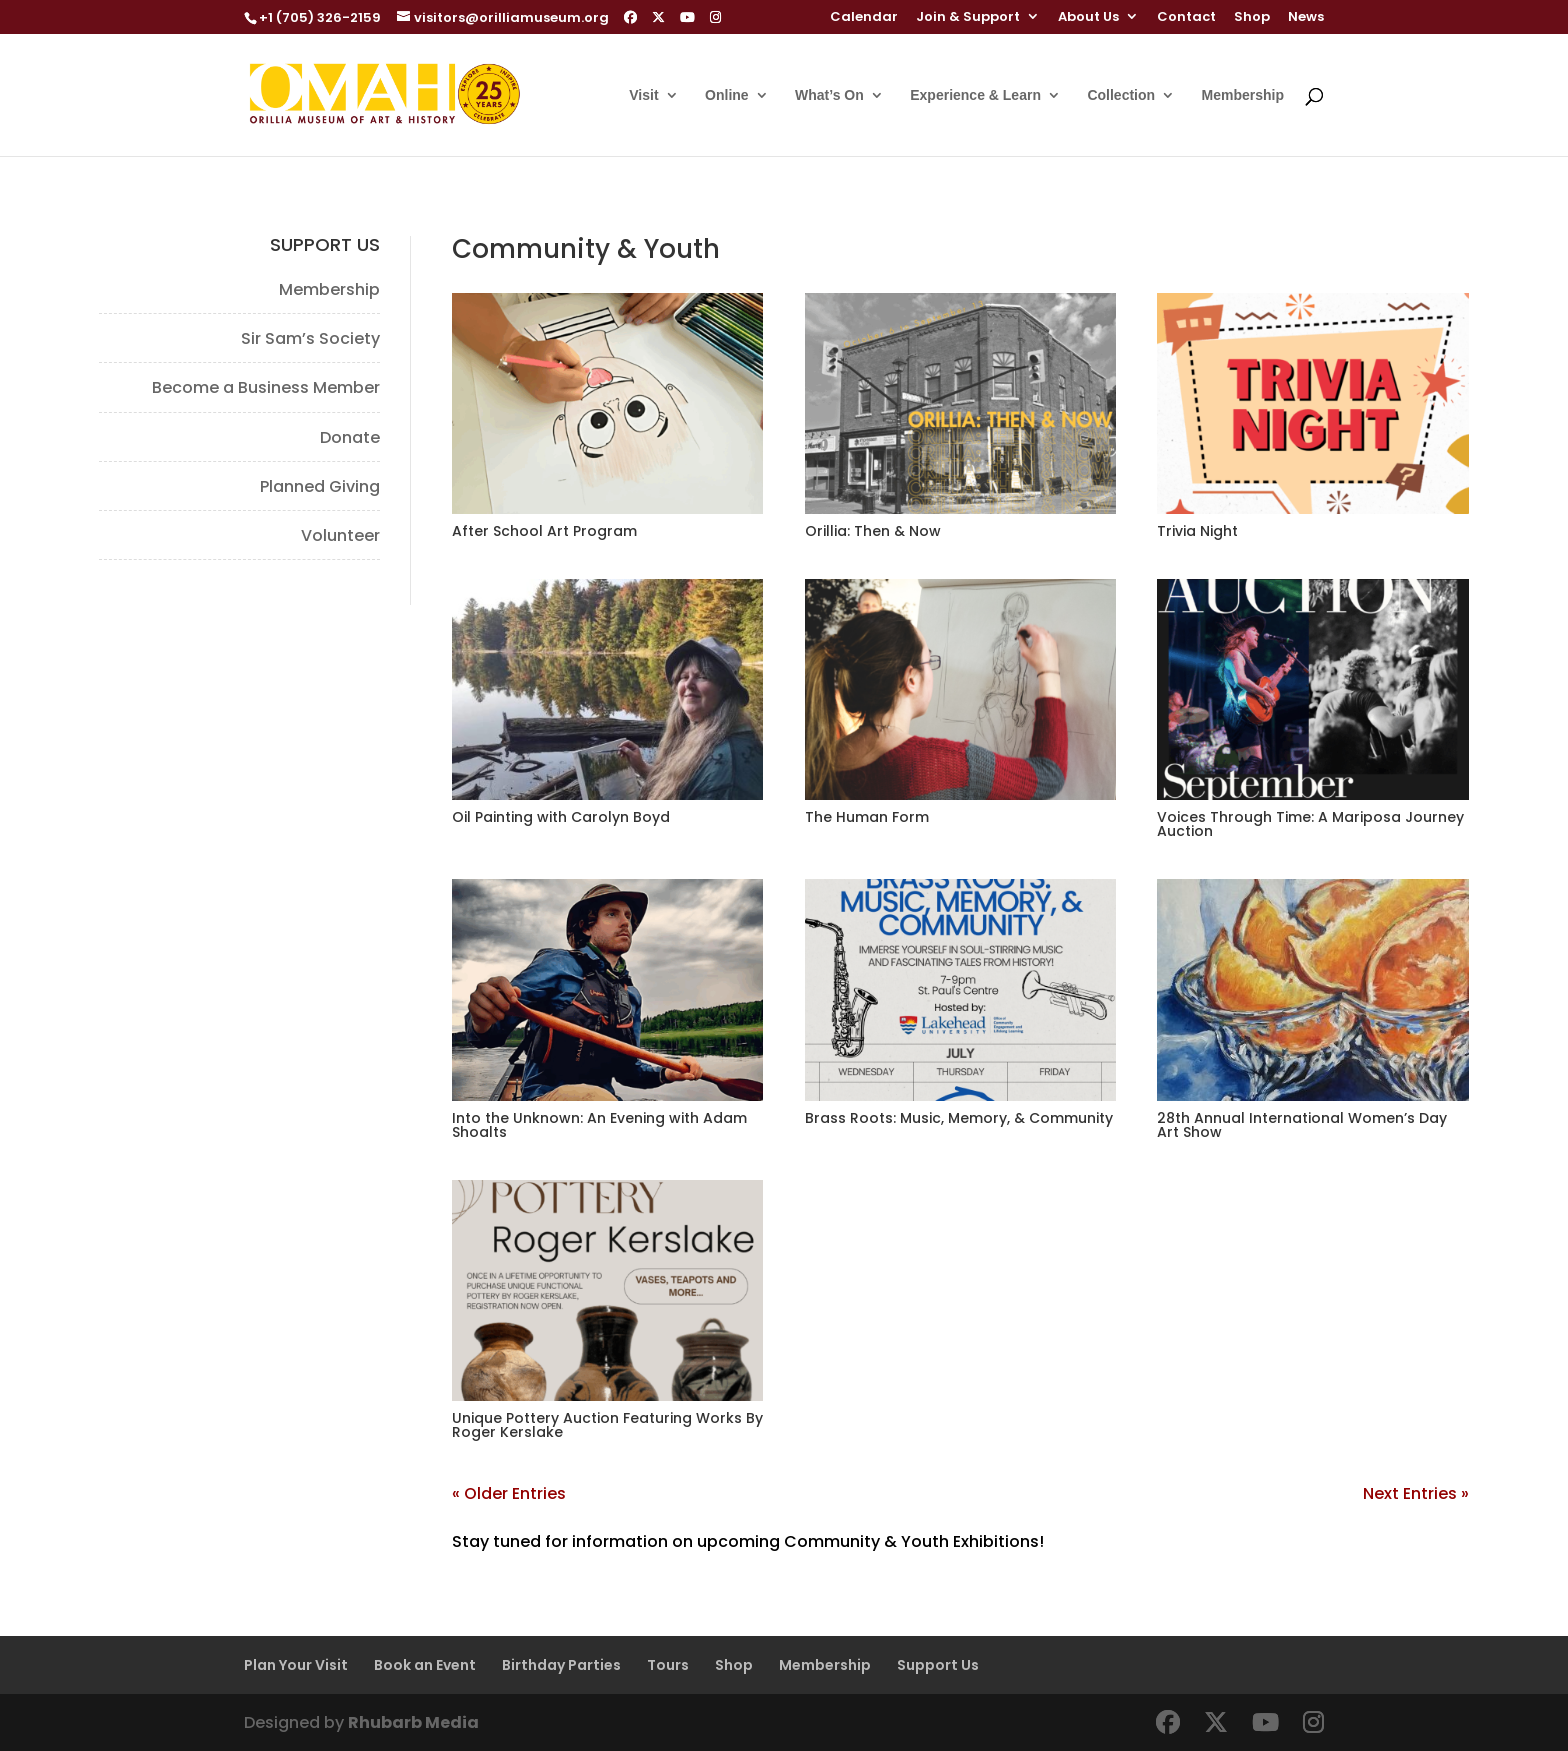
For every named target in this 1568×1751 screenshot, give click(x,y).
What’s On (829, 95)
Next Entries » (1416, 1493)
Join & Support (968, 18)
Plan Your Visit (296, 1665)
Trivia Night (1197, 531)
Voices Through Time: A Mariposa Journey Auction (1310, 824)
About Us (1088, 18)
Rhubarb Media (413, 1722)
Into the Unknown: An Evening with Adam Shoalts (599, 1125)
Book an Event (425, 1665)
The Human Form (867, 817)
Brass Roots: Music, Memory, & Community (959, 1118)
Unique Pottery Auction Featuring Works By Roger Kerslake (607, 1425)
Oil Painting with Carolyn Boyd (561, 817)
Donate (350, 437)
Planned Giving (320, 486)
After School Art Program (544, 531)
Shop (1252, 18)
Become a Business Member (266, 387)
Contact (1186, 18)
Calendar (864, 18)
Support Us (938, 1665)
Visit (643, 95)
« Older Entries (509, 1493)
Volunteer (340, 535)
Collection (1121, 95)
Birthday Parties (561, 1665)
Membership (1243, 95)
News (1306, 18)
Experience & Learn (975, 95)
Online (727, 95)
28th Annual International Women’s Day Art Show (1302, 1125)
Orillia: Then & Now (873, 531)
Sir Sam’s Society (310, 338)
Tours (668, 1665)
